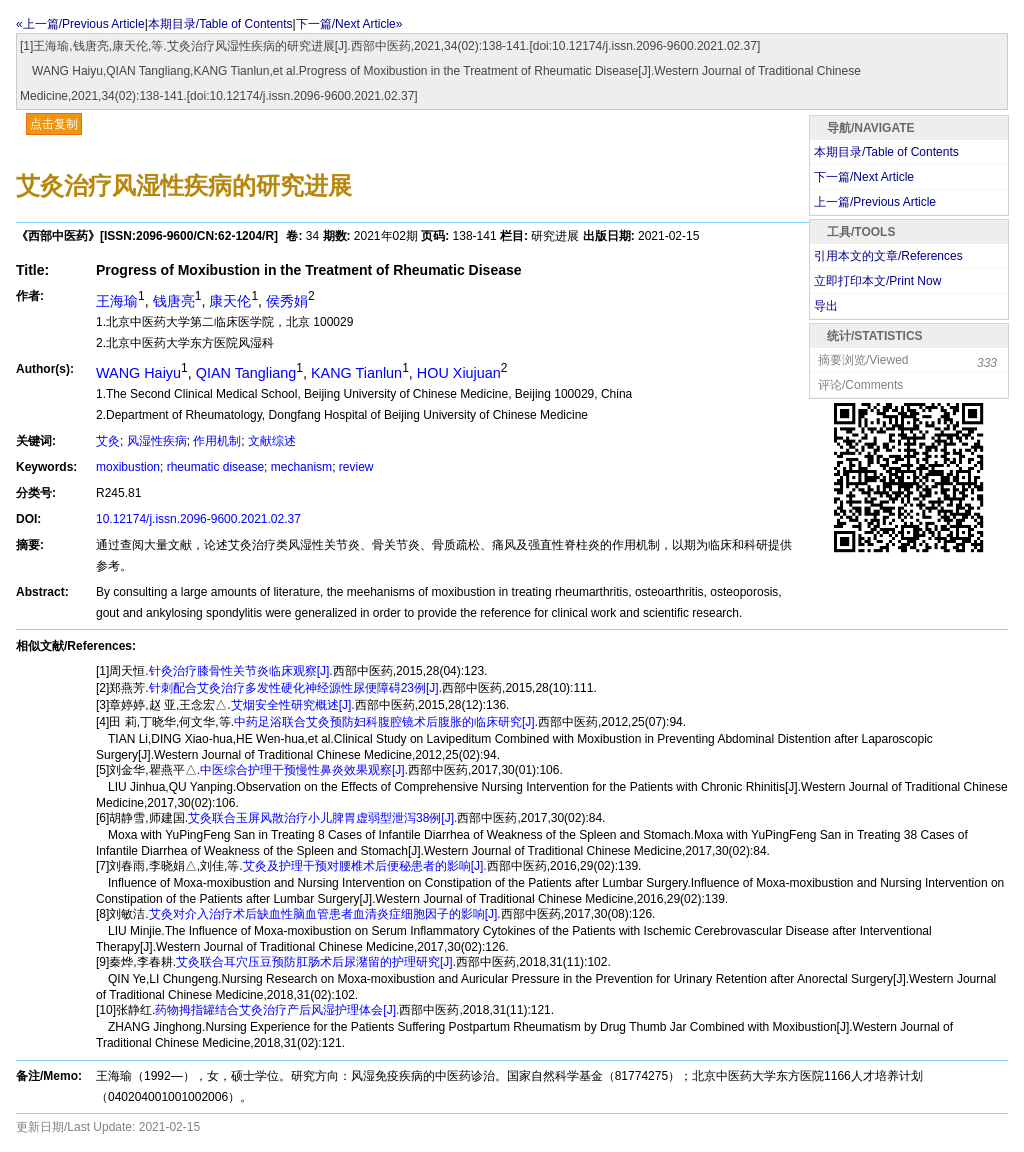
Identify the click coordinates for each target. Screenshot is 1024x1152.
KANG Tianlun (356, 373)
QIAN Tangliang (246, 373)
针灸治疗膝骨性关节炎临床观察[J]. (241, 671)
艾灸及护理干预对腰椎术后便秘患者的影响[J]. (365, 866)
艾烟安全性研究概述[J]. (293, 705)
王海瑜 (117, 301)
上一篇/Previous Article (875, 202)
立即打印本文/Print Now (877, 281)
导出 (826, 306)
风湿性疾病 (157, 441)
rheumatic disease (215, 467)
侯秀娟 (287, 301)
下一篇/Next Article (864, 177)
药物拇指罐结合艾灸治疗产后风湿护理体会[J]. (277, 1010)
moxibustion (128, 467)
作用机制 (217, 441)
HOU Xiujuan (459, 373)
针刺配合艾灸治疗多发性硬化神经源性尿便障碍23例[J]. (295, 688)
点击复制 (54, 124)
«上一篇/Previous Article (80, 24)
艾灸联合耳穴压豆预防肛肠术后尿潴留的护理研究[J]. (316, 962)
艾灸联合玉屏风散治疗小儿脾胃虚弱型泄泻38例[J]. (322, 818)
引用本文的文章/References (888, 256)
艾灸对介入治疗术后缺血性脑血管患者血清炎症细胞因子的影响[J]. (325, 914)
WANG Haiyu (138, 373)
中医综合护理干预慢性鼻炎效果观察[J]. (304, 770)
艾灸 (108, 441)
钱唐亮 (174, 301)
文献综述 (272, 441)
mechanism (301, 467)
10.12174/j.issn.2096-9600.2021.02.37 (198, 519)
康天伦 (230, 301)
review (356, 467)
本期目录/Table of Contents (220, 24)
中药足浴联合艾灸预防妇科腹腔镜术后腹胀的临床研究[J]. (386, 722)
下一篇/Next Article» (349, 24)
